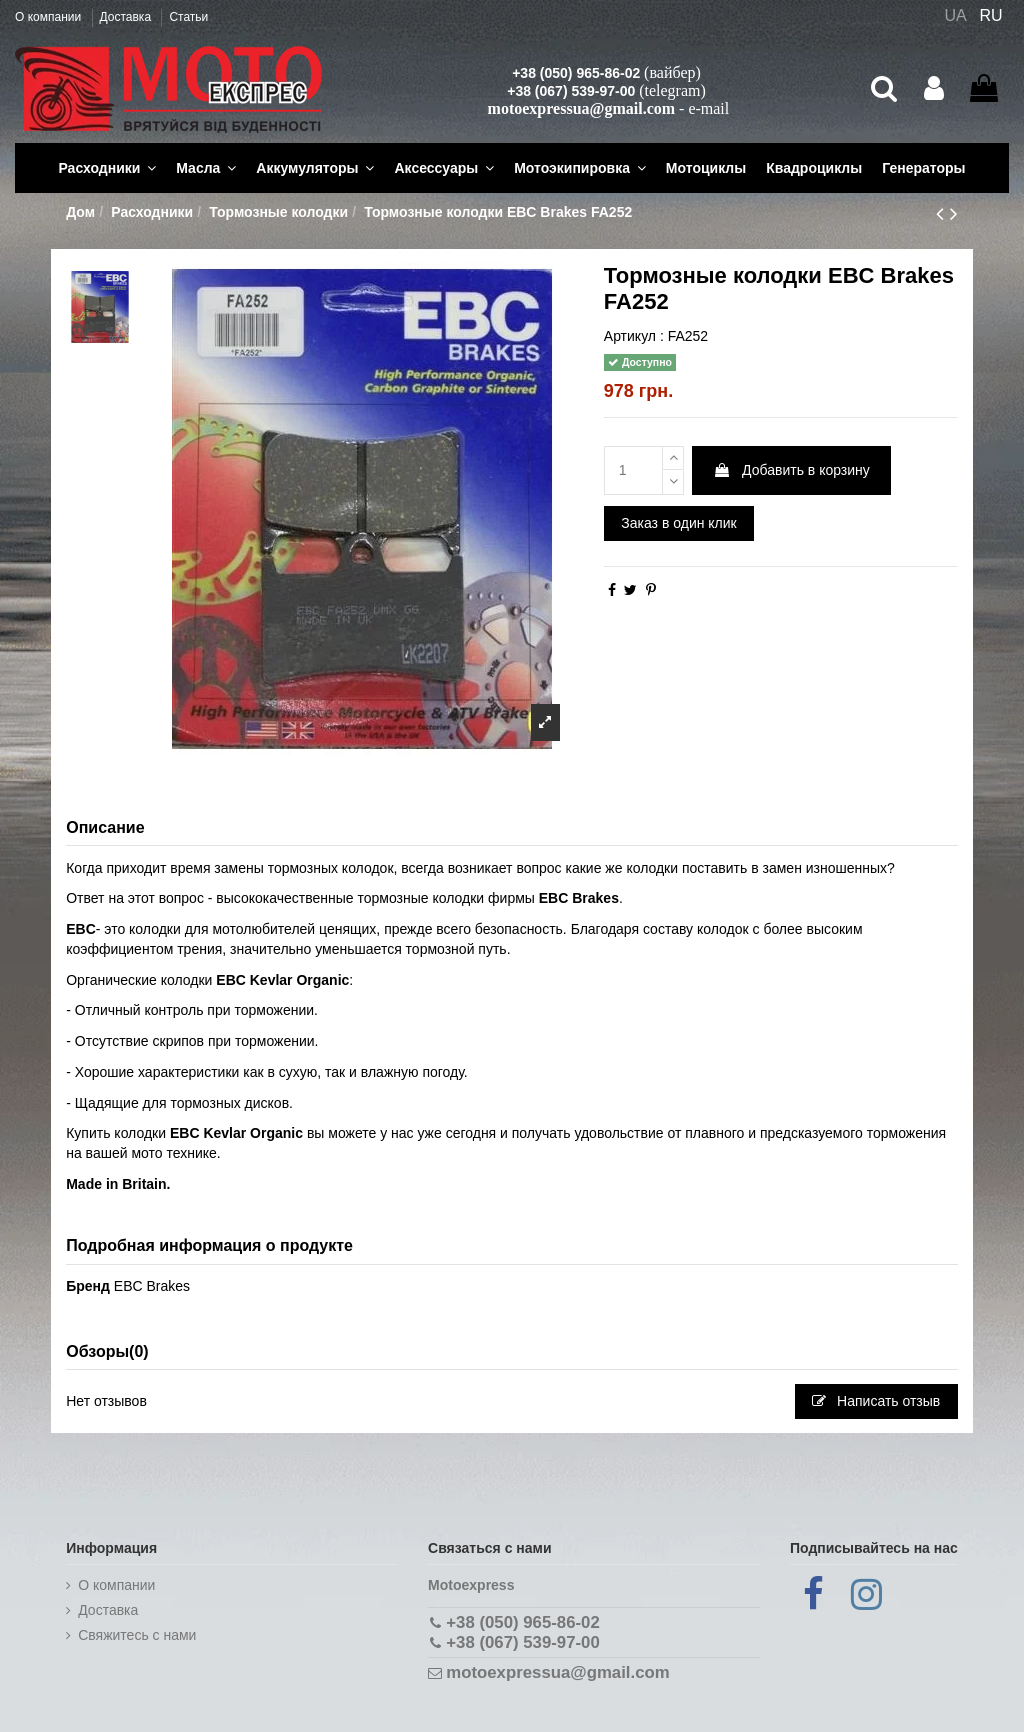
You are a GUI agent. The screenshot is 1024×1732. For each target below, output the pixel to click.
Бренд (88, 1286)
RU (991, 15)
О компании (50, 17)
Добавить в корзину (791, 470)
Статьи (188, 17)
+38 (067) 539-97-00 (571, 91)
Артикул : (634, 336)
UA (955, 15)
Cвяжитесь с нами (137, 1635)
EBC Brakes (152, 1286)
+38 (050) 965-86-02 (576, 73)
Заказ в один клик (678, 523)
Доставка (127, 17)
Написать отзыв (876, 1401)
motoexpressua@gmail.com (581, 108)
